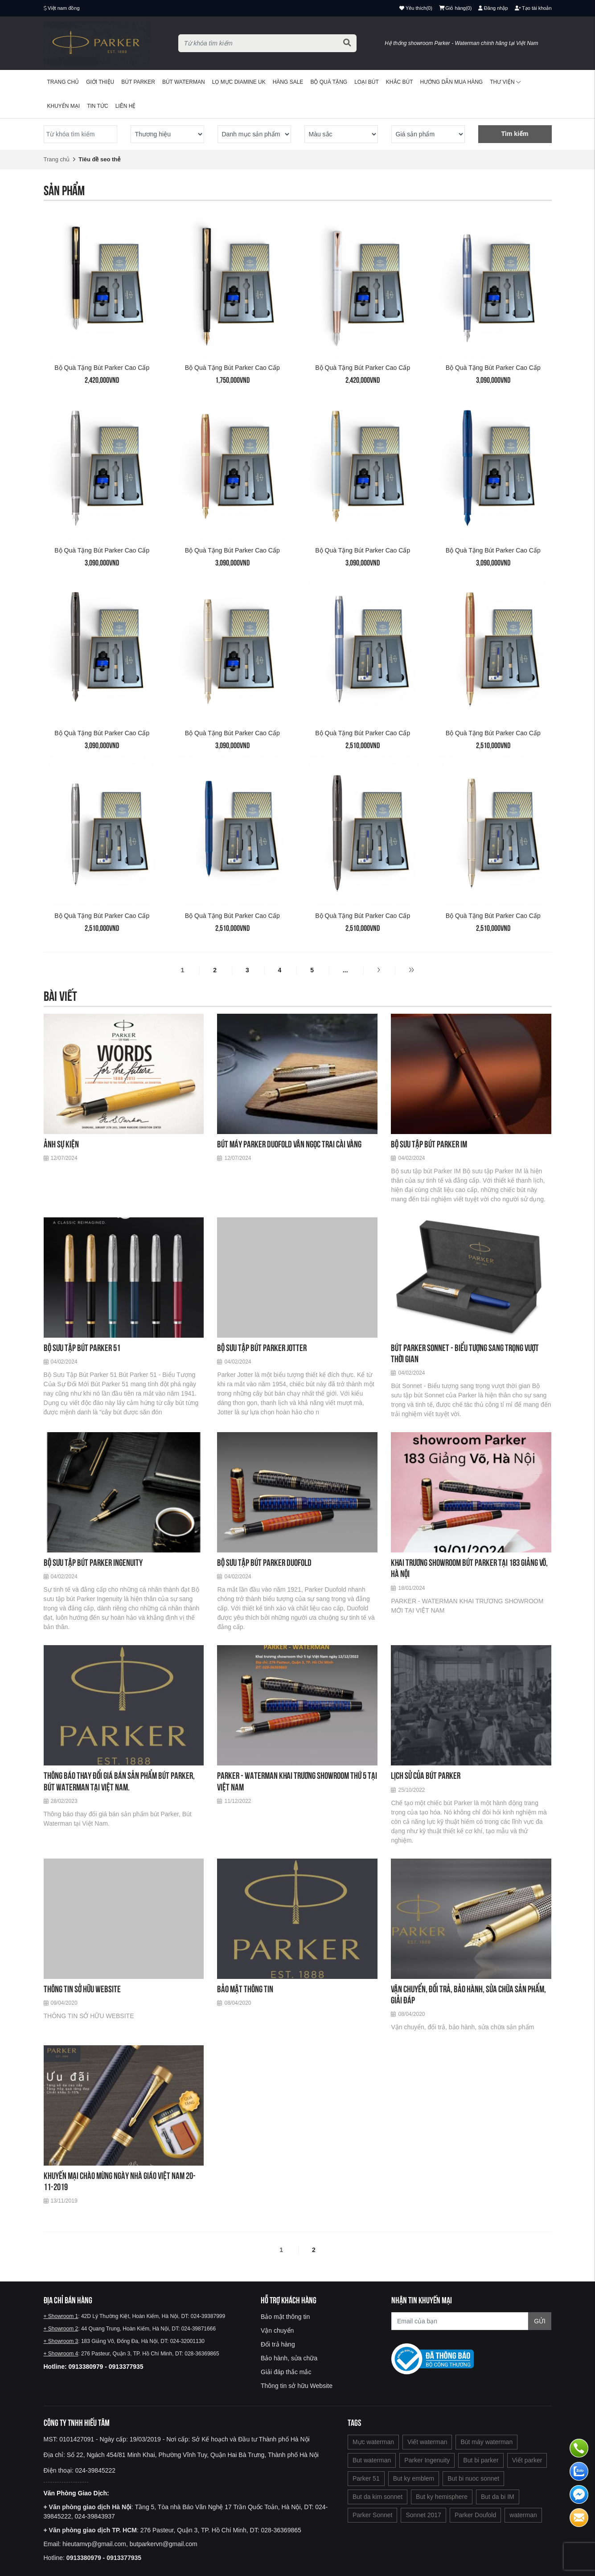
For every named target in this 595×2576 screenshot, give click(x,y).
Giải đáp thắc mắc (286, 2371)
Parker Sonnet (373, 2515)
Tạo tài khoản (533, 8)
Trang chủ (63, 82)
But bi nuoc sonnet (473, 2478)
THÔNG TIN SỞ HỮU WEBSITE (82, 1989)
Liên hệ (125, 106)
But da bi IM (497, 2496)
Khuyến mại (63, 106)
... (345, 970)
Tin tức (97, 106)
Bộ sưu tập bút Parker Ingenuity (93, 1562)
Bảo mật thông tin (245, 1989)
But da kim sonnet (377, 2496)
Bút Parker (138, 82)
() (455, 8)
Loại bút (366, 82)
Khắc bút (399, 82)
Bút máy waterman (486, 2441)
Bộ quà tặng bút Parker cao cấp (101, 367)
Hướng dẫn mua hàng (451, 82)
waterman (523, 2515)
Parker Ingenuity (427, 2460)
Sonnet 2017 (423, 2515)
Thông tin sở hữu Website (296, 2385)
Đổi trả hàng (278, 2344)
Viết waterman (427, 2441)
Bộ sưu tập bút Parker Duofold (264, 1562)
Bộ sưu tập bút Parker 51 (82, 1347)
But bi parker (480, 2460)
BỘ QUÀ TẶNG (328, 82)
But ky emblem (414, 2478)
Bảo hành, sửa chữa (289, 2358)
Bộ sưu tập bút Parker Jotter (262, 1347)
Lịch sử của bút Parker (425, 1775)
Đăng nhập (493, 8)
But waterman (372, 2460)
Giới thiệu (100, 82)
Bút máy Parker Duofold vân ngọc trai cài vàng (289, 1144)
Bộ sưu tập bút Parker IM (429, 1144)
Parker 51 (366, 2478)
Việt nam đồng (64, 8)
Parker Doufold (475, 2515)
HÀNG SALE (288, 82)
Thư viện (505, 82)
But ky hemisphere (442, 2496)
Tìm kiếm (515, 133)
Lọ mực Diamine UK (239, 82)
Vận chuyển (277, 2330)
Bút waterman (183, 82)
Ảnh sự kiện (61, 1144)
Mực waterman (373, 2441)
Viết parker (527, 2460)
